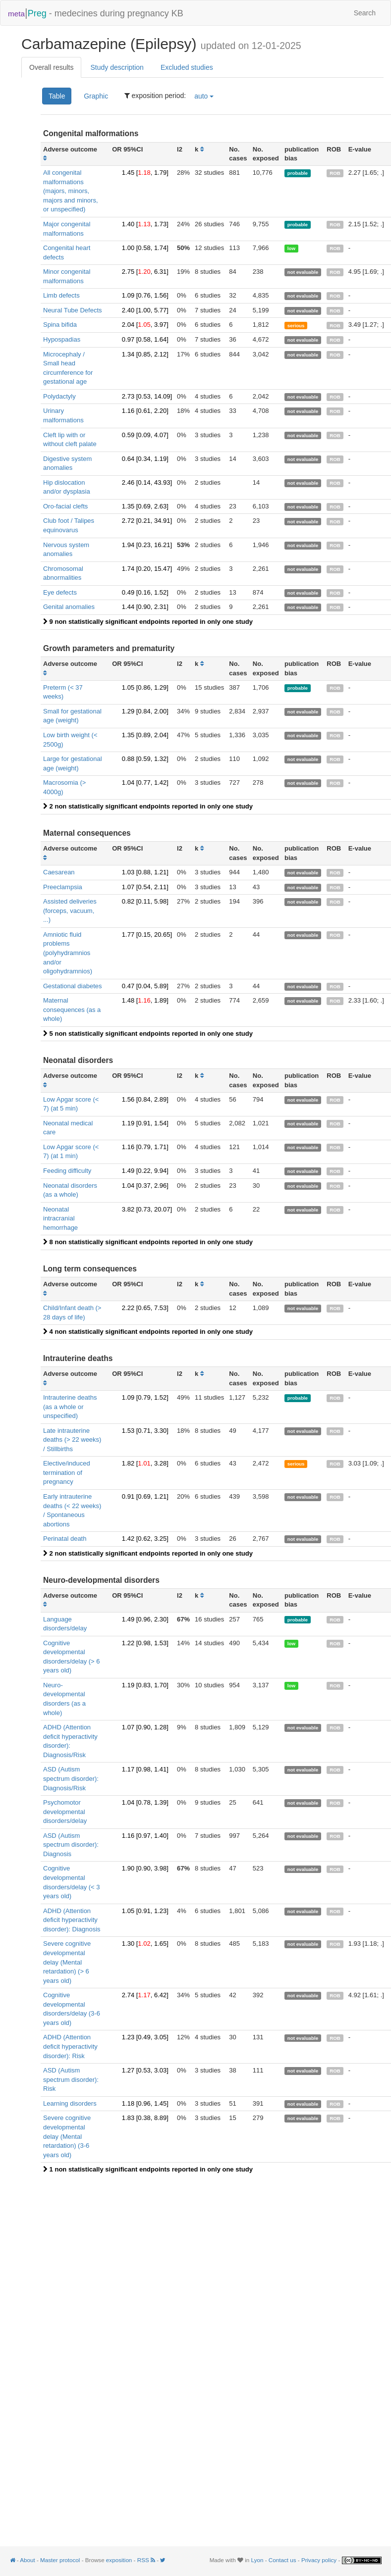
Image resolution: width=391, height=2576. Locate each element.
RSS (147, 2560)
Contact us (282, 2560)
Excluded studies (187, 67)
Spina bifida (60, 324)
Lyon (257, 2560)
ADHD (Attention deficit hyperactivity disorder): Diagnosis (72, 1920)
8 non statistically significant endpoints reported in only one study (148, 1242)
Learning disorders (70, 2103)
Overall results (51, 67)
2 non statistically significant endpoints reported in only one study (148, 806)
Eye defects (60, 592)
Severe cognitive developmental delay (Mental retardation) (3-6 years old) (67, 2136)
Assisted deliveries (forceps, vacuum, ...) (70, 910)
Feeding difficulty (67, 1170)
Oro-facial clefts (65, 506)
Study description (116, 67)
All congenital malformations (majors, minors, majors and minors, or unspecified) (70, 191)
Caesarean (59, 872)
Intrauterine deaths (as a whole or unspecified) (70, 1406)
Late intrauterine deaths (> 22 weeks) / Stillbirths (72, 1440)
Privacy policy (318, 2560)
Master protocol (60, 2560)
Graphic (96, 96)
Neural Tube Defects (72, 310)
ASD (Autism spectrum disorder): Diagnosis (71, 1845)
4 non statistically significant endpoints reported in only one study (148, 1331)
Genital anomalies (69, 606)
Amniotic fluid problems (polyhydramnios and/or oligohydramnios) (67, 953)
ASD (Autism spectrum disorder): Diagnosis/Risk (71, 1778)
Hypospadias (61, 339)
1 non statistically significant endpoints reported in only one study (148, 2169)
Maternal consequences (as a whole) (72, 1009)
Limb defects (61, 295)
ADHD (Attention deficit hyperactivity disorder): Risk (70, 2046)
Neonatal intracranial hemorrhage (60, 1218)
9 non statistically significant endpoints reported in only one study (148, 621)
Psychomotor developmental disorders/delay (65, 1811)
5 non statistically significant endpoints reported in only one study (148, 1033)
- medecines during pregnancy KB (95, 12)
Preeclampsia (62, 887)
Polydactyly (59, 396)
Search (365, 13)
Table (57, 96)
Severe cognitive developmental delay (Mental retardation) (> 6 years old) (67, 1962)
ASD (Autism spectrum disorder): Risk (71, 2079)
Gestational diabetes (72, 986)
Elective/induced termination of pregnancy (66, 1472)
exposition (119, 2560)
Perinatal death (64, 1538)
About (27, 2560)
